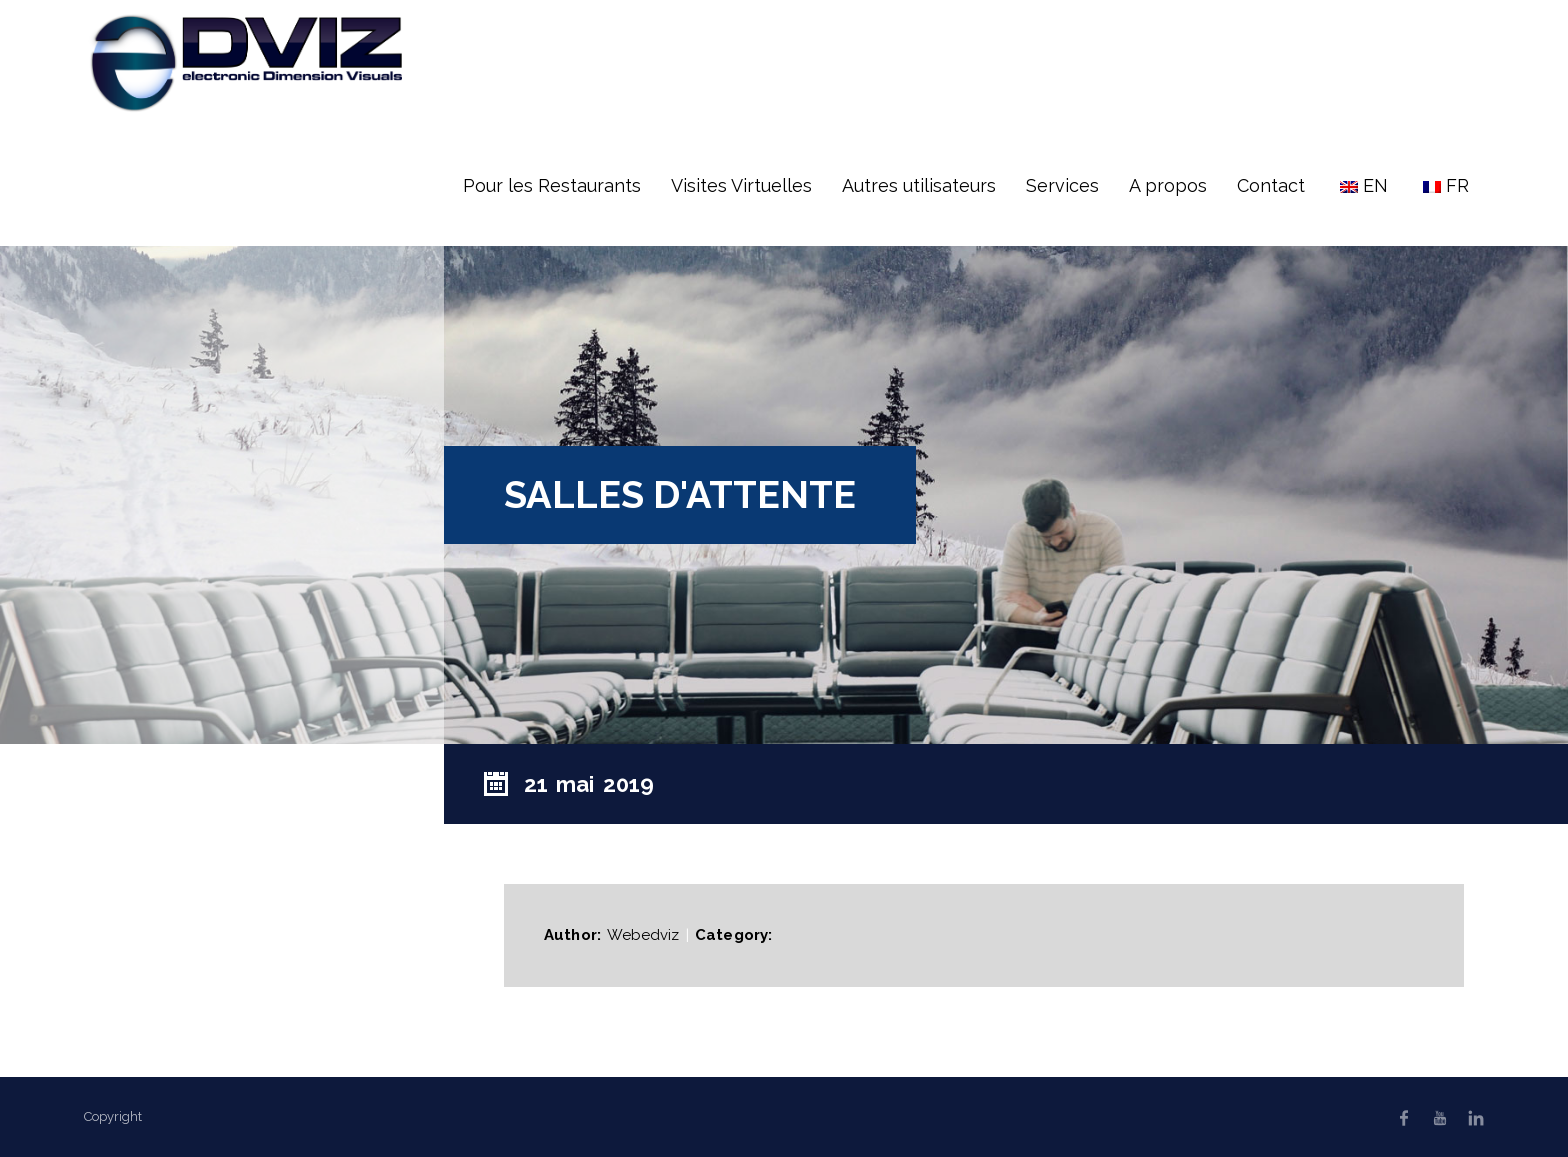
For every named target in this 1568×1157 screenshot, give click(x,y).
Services (1062, 185)
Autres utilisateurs (919, 185)
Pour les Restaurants (552, 185)
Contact (1271, 185)
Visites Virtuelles (741, 185)
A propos (1168, 185)
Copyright (113, 1116)
